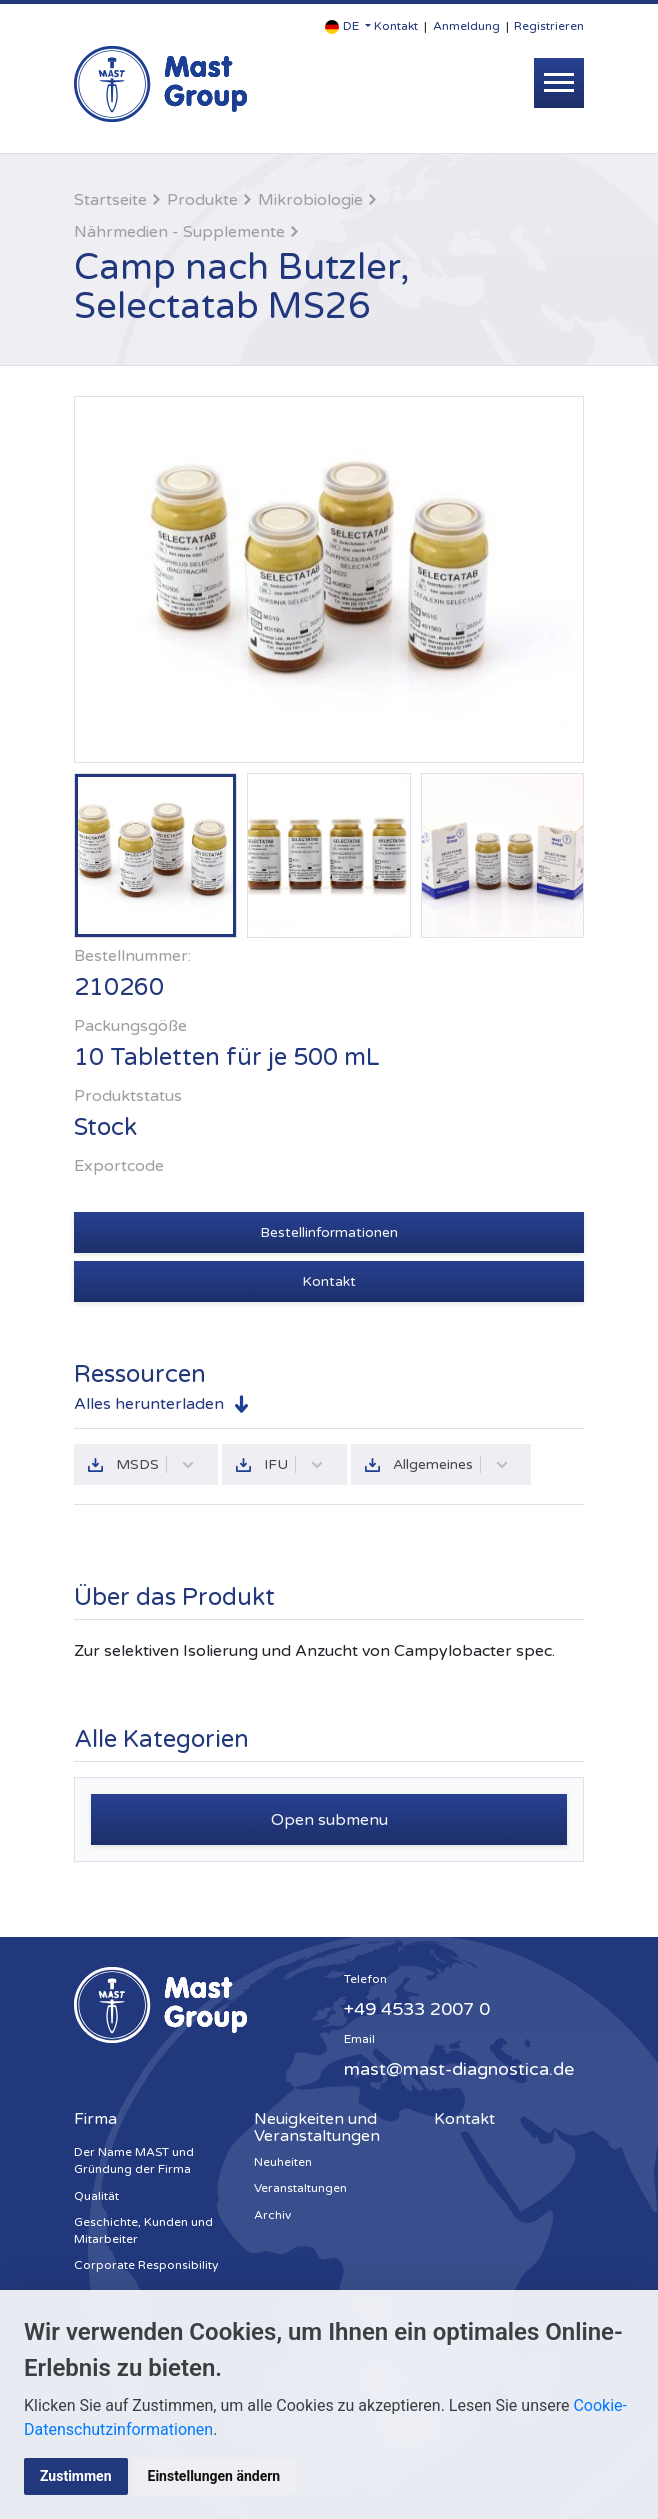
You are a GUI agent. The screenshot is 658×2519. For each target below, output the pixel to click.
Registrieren (549, 26)
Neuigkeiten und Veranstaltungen (317, 2128)
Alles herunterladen (149, 1404)
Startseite (110, 200)
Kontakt (396, 26)
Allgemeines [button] (451, 1464)
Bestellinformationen (329, 1232)
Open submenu (329, 1820)
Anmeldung (466, 26)
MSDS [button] (155, 1464)
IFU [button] (294, 1464)
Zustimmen (76, 2476)
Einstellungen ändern (214, 2476)
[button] (348, 26)
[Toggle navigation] (559, 83)
